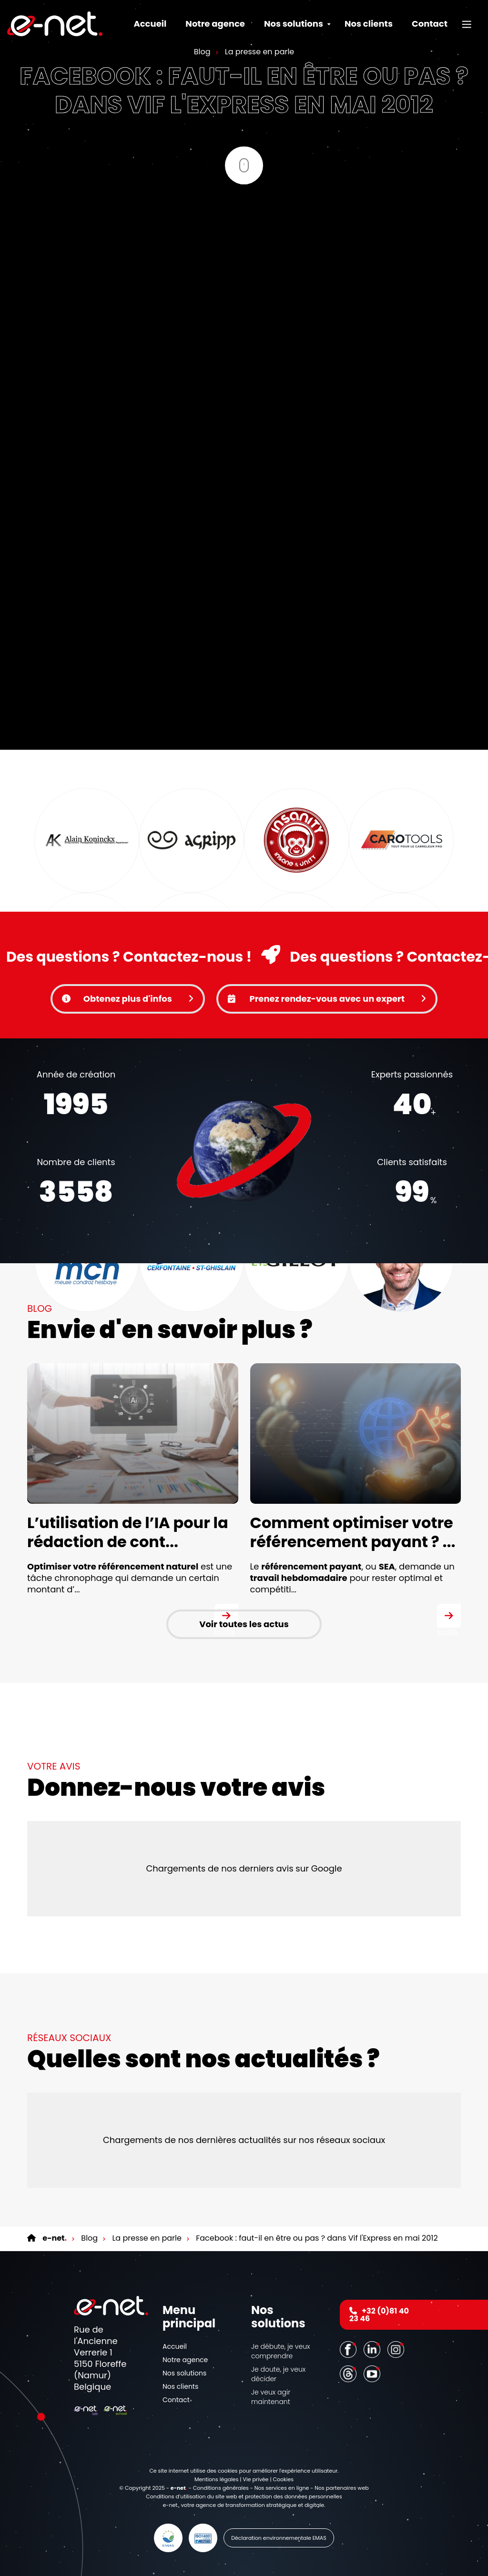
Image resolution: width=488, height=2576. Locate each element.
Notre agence (215, 24)
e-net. (171, 2505)
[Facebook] (349, 2349)
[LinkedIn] (373, 2349)
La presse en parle (259, 51)
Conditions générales (221, 2488)
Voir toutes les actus (243, 1624)
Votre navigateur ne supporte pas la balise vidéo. (244, 1151)
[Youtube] (373, 2373)
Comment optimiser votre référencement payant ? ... (353, 1532)
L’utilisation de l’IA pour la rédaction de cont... (127, 1532)
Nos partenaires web (341, 2488)
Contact (429, 24)
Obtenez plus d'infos (127, 999)
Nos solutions (184, 2373)
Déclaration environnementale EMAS (278, 2538)
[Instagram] (397, 2349)
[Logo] (54, 23)
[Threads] (349, 2373)
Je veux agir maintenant (270, 2396)
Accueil (149, 24)
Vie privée (255, 2479)
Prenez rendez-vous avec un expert (327, 999)
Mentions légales (216, 2479)
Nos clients (369, 24)
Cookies (283, 2479)
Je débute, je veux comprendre (280, 2351)
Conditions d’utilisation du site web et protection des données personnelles (244, 2496)
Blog (202, 51)
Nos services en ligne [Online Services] (281, 2488)
